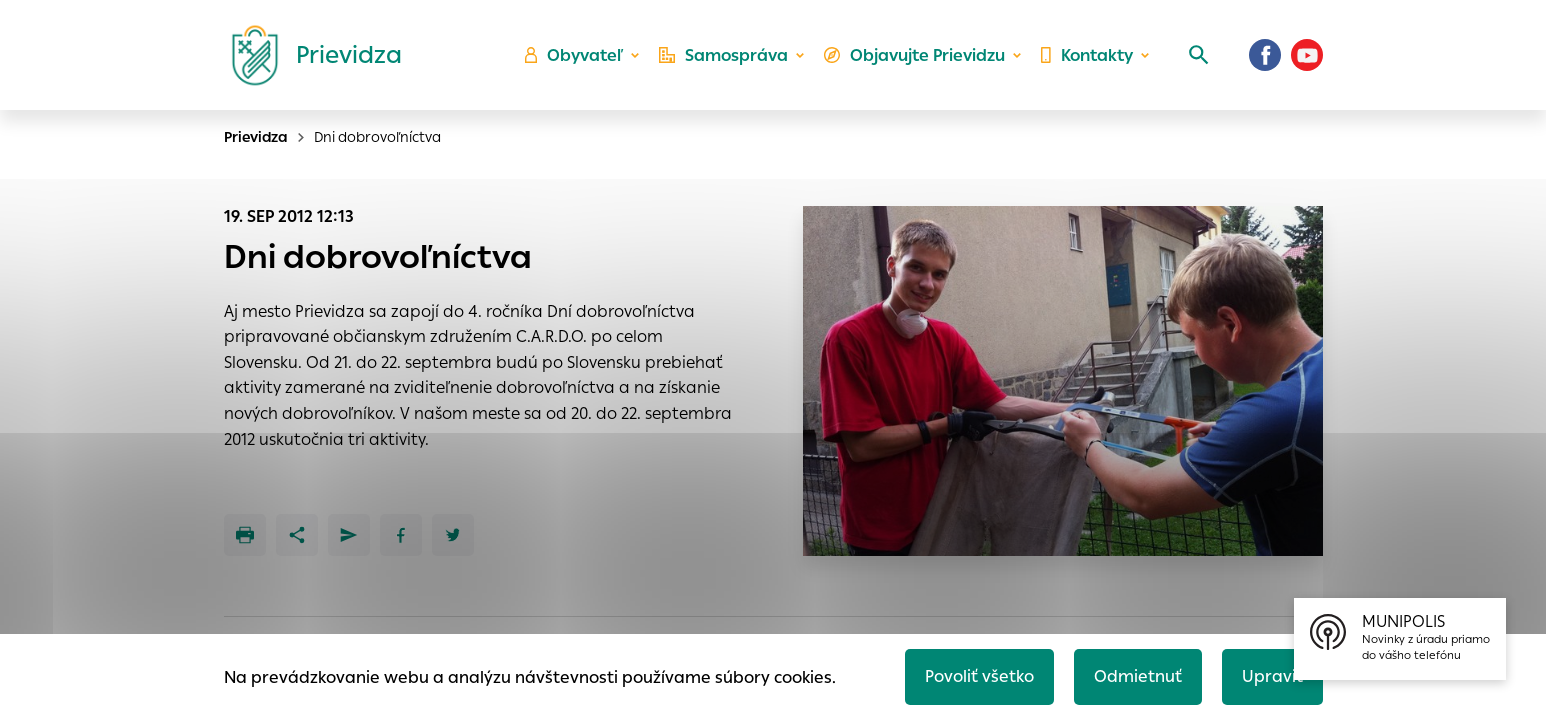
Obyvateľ (574, 55)
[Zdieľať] (297, 535)
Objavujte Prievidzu (914, 55)
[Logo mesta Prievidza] (309, 55)
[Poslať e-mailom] (349, 535)
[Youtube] (1307, 55)
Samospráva (723, 55)
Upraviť (1272, 676)
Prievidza (256, 137)
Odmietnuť (1138, 676)
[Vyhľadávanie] (1199, 55)
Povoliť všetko (979, 676)
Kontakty (1087, 55)
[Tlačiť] (245, 535)
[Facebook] (1265, 55)
